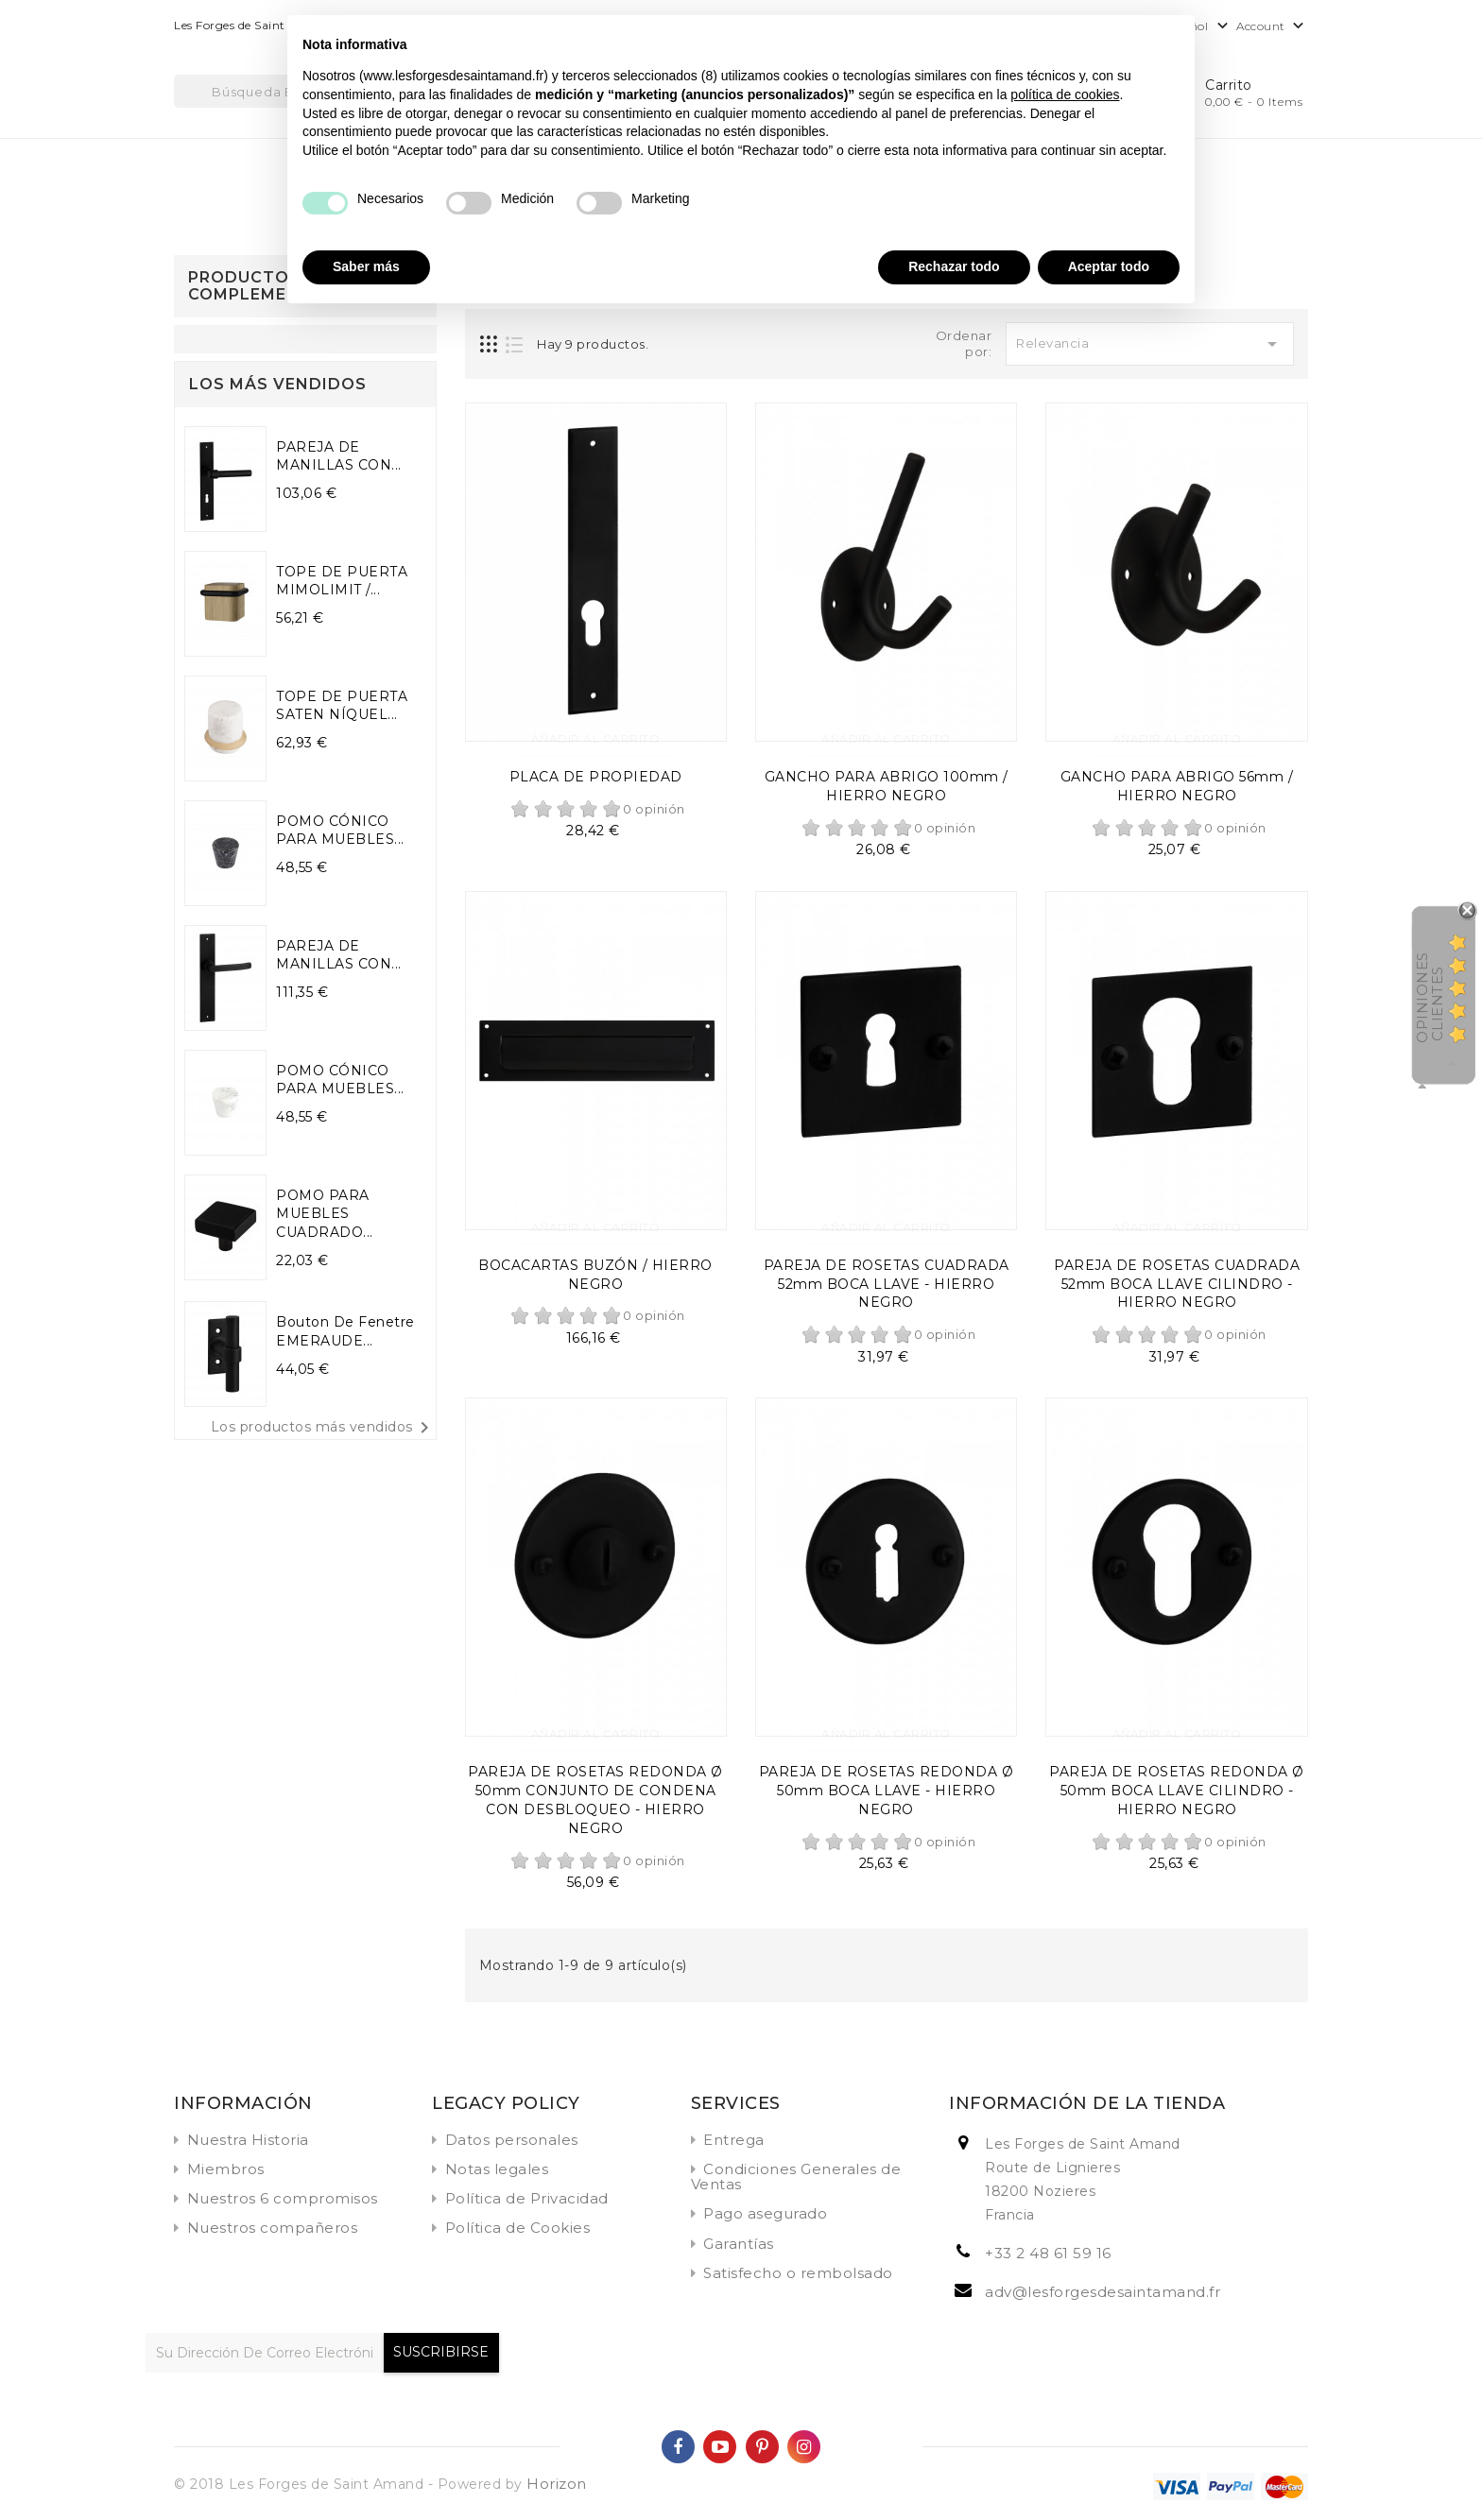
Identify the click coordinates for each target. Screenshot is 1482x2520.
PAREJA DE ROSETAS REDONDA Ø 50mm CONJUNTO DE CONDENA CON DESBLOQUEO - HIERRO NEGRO (595, 1799)
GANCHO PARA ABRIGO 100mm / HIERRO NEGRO (886, 786)
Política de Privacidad (527, 2198)
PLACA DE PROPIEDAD (595, 776)
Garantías (738, 2244)
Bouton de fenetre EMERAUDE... (345, 1331)
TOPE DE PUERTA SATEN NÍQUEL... (341, 706)
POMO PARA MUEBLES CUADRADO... (324, 1214)
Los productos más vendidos (323, 1427)
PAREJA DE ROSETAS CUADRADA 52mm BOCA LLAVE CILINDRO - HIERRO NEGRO (1177, 1284)
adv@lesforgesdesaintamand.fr (1102, 2292)
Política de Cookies (518, 2228)
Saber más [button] (366, 266)
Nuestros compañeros (272, 2228)
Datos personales (511, 2140)
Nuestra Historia (248, 2140)
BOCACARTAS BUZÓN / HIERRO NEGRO (595, 1275)
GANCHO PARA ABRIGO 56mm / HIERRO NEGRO (1177, 786)
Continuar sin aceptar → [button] (1103, 39)
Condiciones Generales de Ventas (796, 2176)
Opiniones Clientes (1429, 997)
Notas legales (497, 2169)
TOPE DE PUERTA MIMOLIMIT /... (341, 581)
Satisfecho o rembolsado (798, 2273)
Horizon (556, 2484)
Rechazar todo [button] (953, 266)
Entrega (734, 2140)
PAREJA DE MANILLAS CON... (339, 456)
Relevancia (1150, 344)
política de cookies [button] (1064, 94)
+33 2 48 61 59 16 (1048, 2253)
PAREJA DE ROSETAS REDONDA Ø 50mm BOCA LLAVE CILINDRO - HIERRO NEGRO (1176, 1790)
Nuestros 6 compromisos (282, 2198)
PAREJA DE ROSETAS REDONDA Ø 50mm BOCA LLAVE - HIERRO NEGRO (886, 1790)
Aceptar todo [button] (1108, 266)
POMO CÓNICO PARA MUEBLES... (340, 831)
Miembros (226, 2169)
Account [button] (1272, 27)
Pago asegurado (765, 2213)
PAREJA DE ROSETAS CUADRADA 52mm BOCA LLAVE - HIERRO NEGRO (886, 1284)
